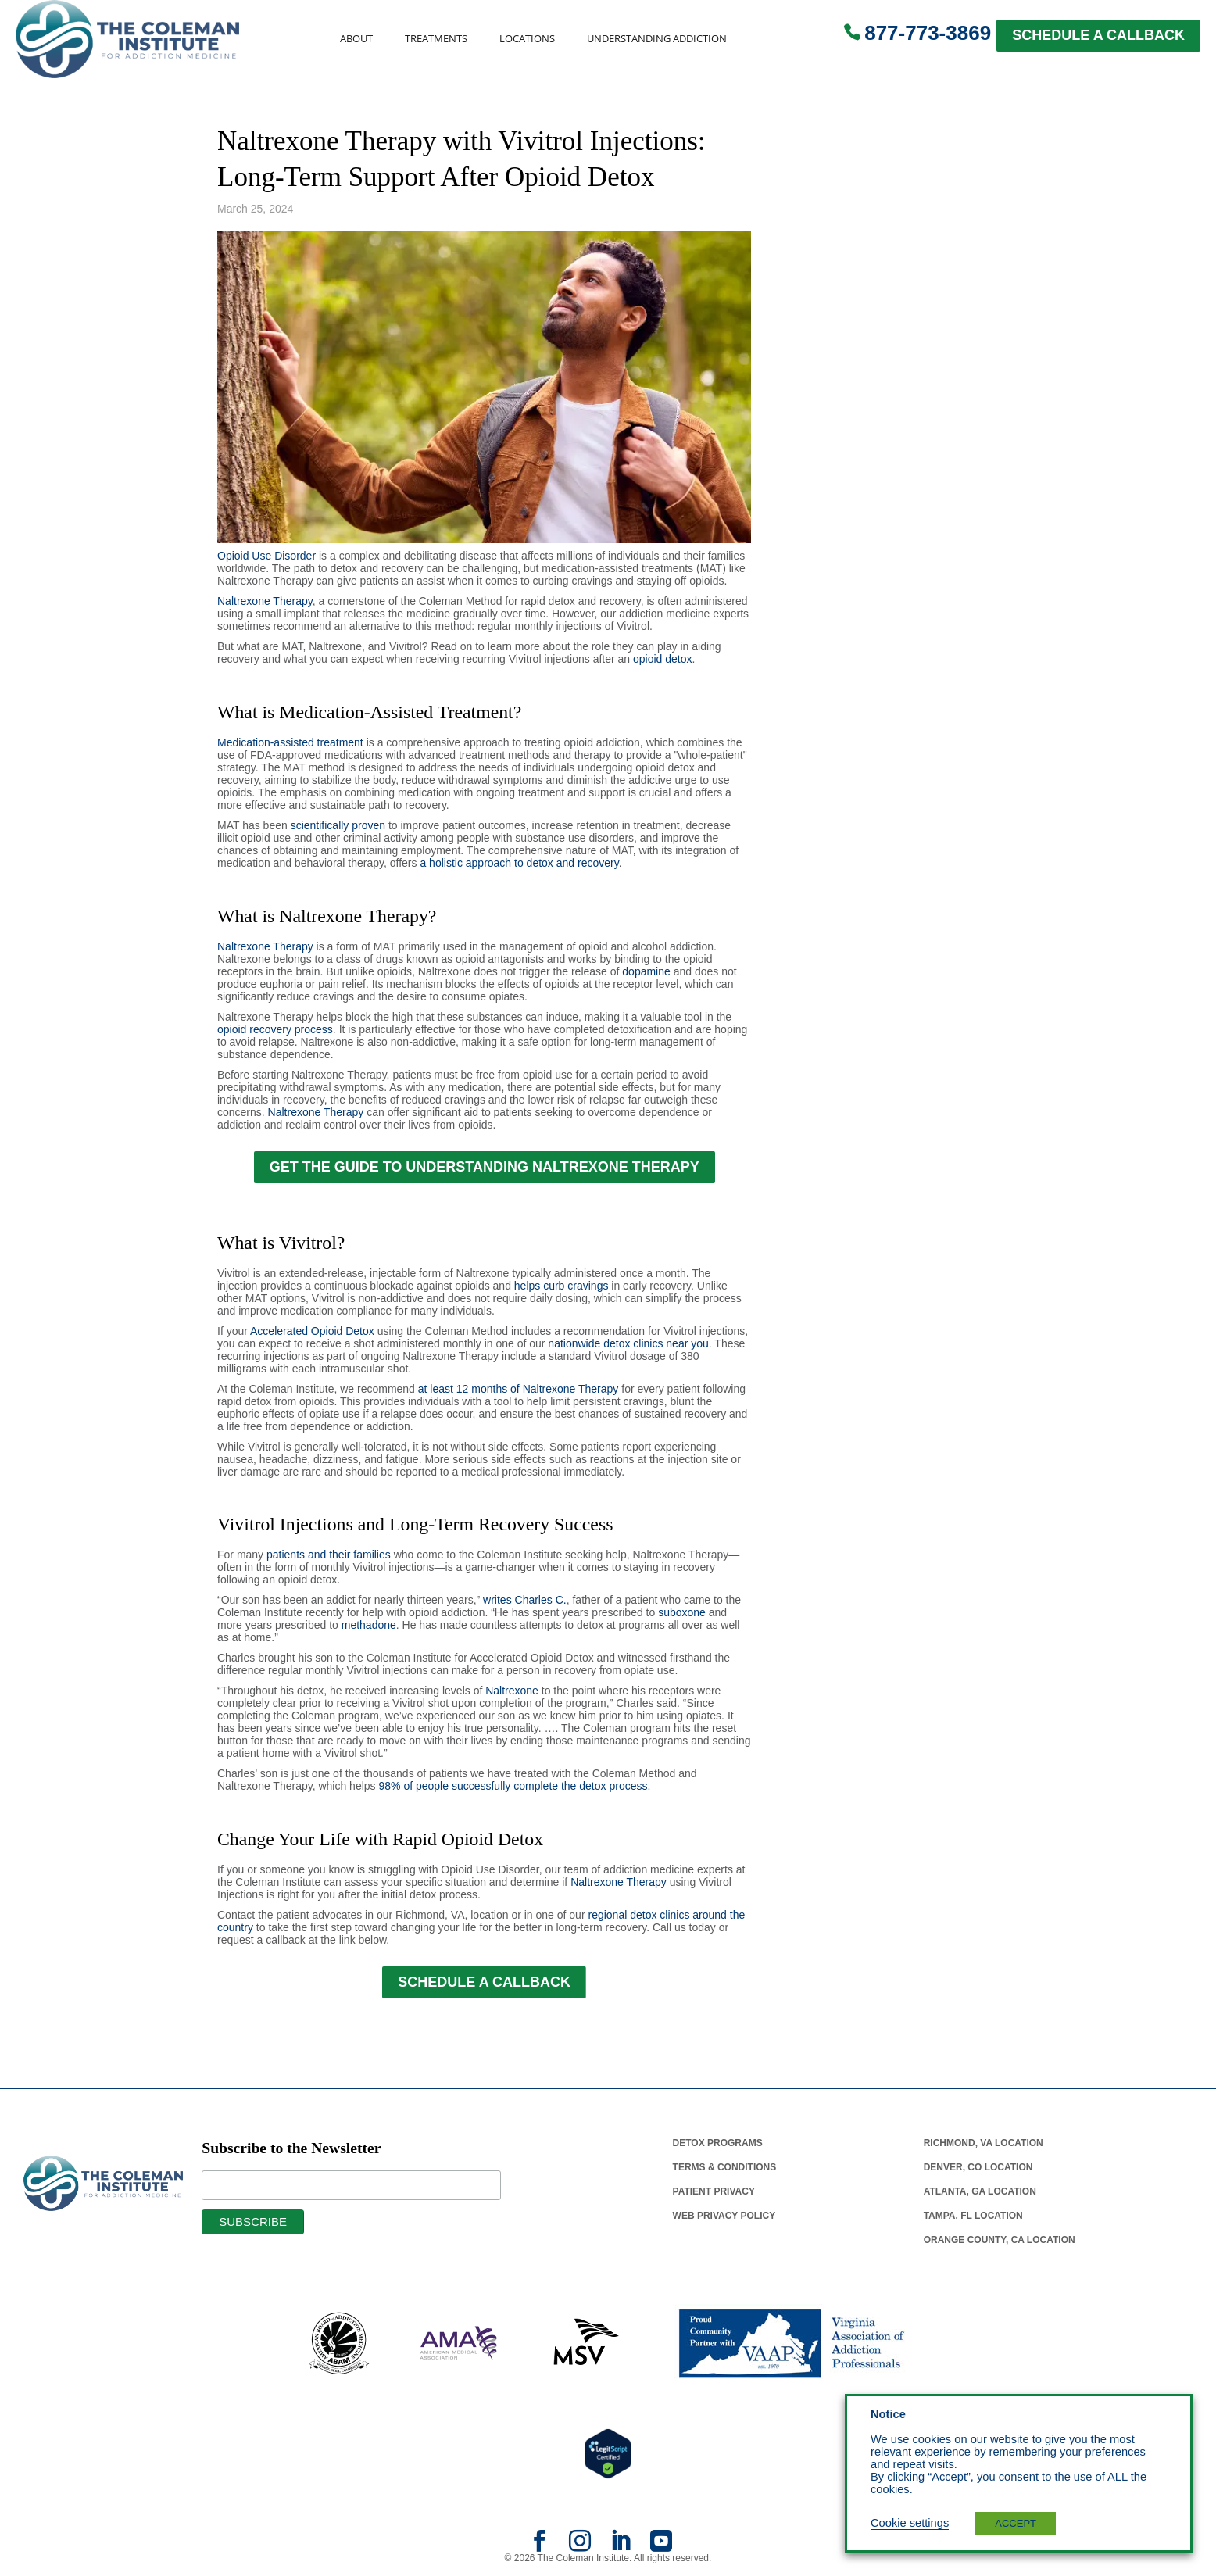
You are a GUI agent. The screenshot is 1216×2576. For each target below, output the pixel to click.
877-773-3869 (927, 33)
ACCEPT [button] (1015, 2523)
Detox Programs (718, 2143)
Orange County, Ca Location (999, 2239)
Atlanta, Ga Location (980, 2191)
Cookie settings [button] (910, 2523)
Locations (527, 38)
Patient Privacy (714, 2191)
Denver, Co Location (978, 2167)
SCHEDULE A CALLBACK (1098, 35)
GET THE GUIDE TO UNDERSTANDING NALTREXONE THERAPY (484, 1167)
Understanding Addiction (657, 38)
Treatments (436, 38)
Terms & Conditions (725, 2167)
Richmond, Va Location (983, 2143)
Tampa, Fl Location (973, 2215)
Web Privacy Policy (724, 2215)
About (356, 38)
